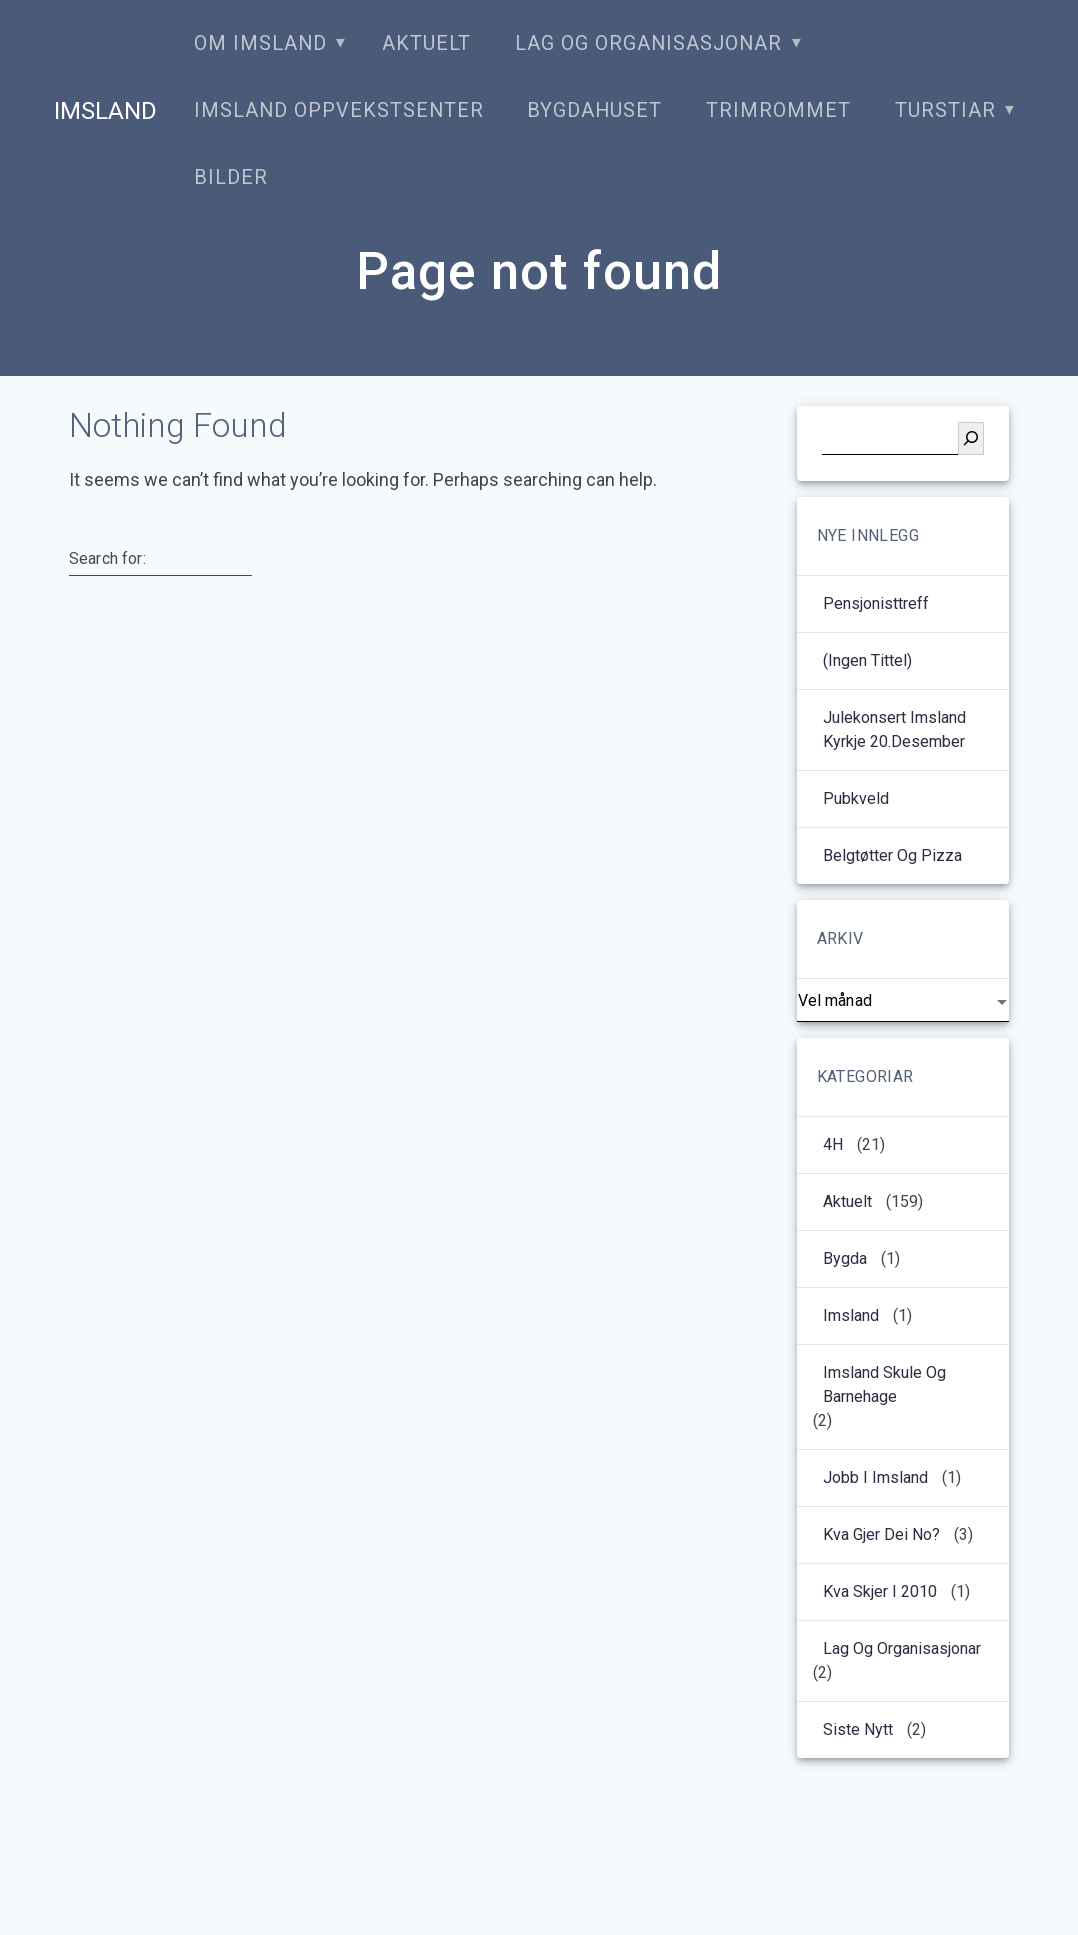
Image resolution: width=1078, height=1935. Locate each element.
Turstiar (945, 110)
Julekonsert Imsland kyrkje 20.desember (894, 729)
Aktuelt (426, 43)
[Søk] (971, 438)
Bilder (231, 177)
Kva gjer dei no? (881, 1534)
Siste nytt (858, 1729)
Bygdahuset (594, 110)
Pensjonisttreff (876, 603)
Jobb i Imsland (875, 1477)
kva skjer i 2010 (880, 1591)
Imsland (105, 111)
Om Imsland (260, 43)
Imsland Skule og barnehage (884, 1384)
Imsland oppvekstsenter (339, 110)
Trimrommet (778, 110)
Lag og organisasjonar (648, 43)
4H (833, 1144)
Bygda (845, 1258)
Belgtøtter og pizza (892, 855)
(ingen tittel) (867, 660)
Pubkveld (856, 798)
